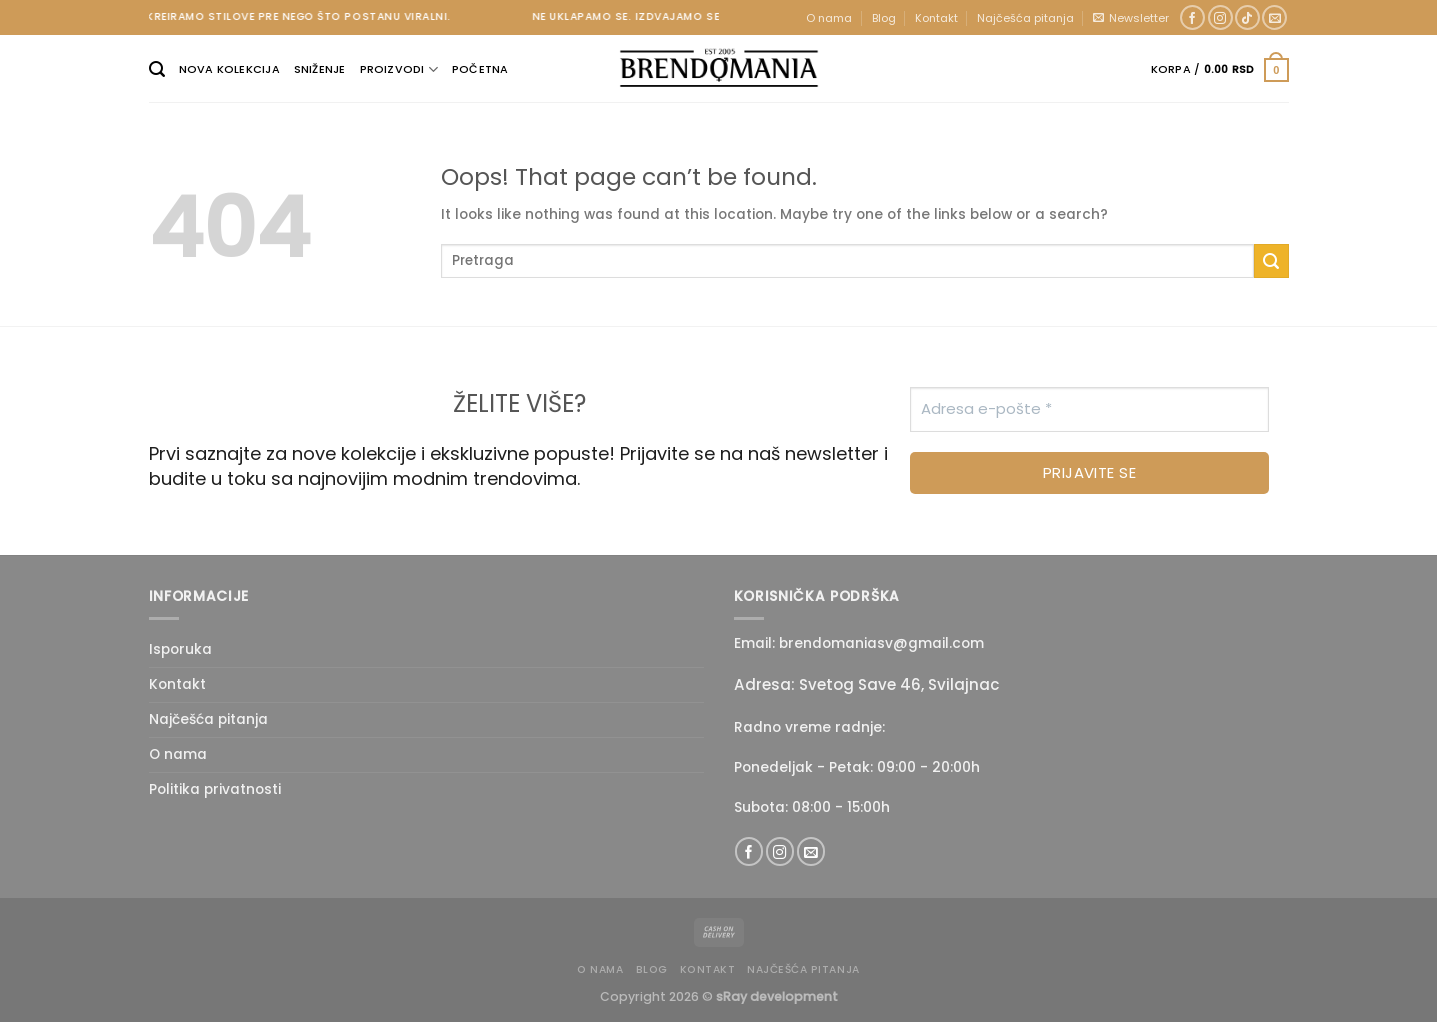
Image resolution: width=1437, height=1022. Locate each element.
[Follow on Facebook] (1192, 18)
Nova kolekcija (229, 69)
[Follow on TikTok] (1247, 18)
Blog (884, 18)
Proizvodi (399, 69)
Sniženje (320, 69)
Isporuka (180, 649)
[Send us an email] (1274, 18)
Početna (480, 69)
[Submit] (1271, 261)
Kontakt (936, 18)
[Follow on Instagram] (1220, 18)
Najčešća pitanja (1025, 18)
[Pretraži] (157, 69)
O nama (829, 18)
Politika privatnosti (215, 789)
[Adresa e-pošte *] (1089, 409)
